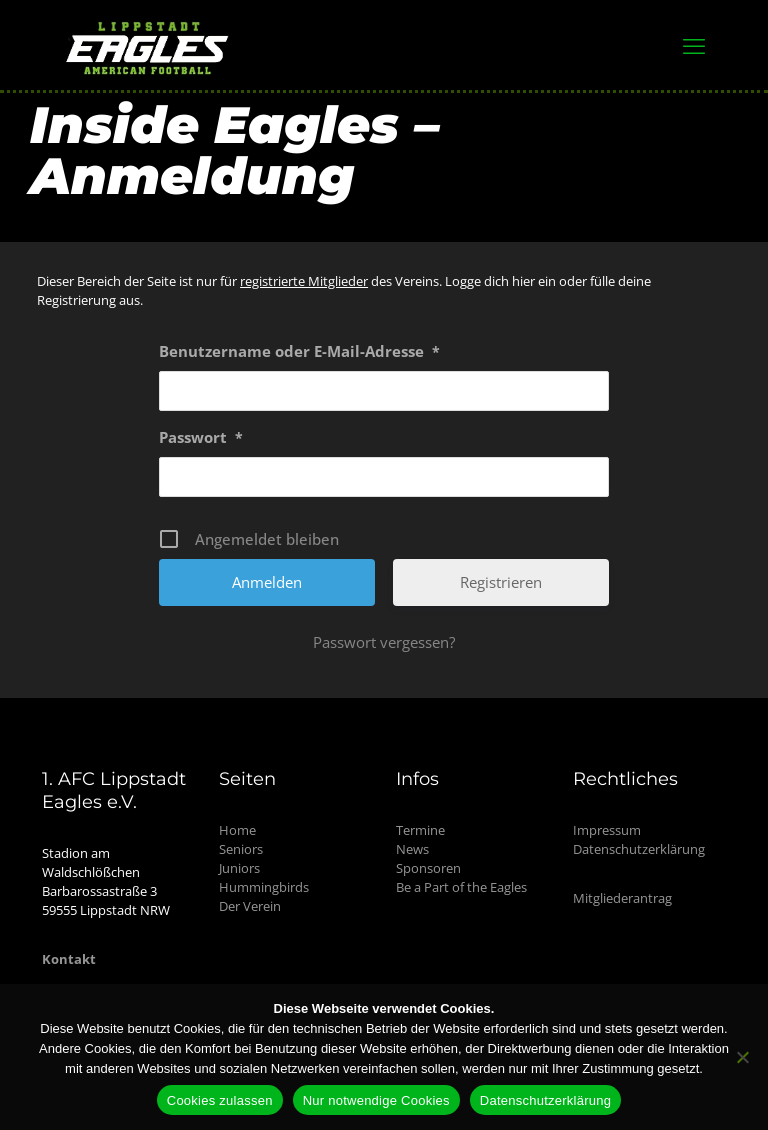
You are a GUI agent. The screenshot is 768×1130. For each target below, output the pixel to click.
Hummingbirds (264, 887)
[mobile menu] (694, 45)
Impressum (607, 830)
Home (237, 830)
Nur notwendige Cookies (376, 1100)
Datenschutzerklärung (639, 849)
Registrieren (501, 582)
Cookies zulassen (220, 1100)
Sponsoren (428, 868)
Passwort (201, 438)
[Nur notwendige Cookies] (743, 1057)
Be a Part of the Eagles (461, 887)
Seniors (241, 849)
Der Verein (250, 906)
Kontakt (69, 959)
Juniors (239, 868)
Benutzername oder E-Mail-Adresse (299, 352)
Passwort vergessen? (384, 642)
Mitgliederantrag (622, 898)
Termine (420, 830)
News (412, 849)
